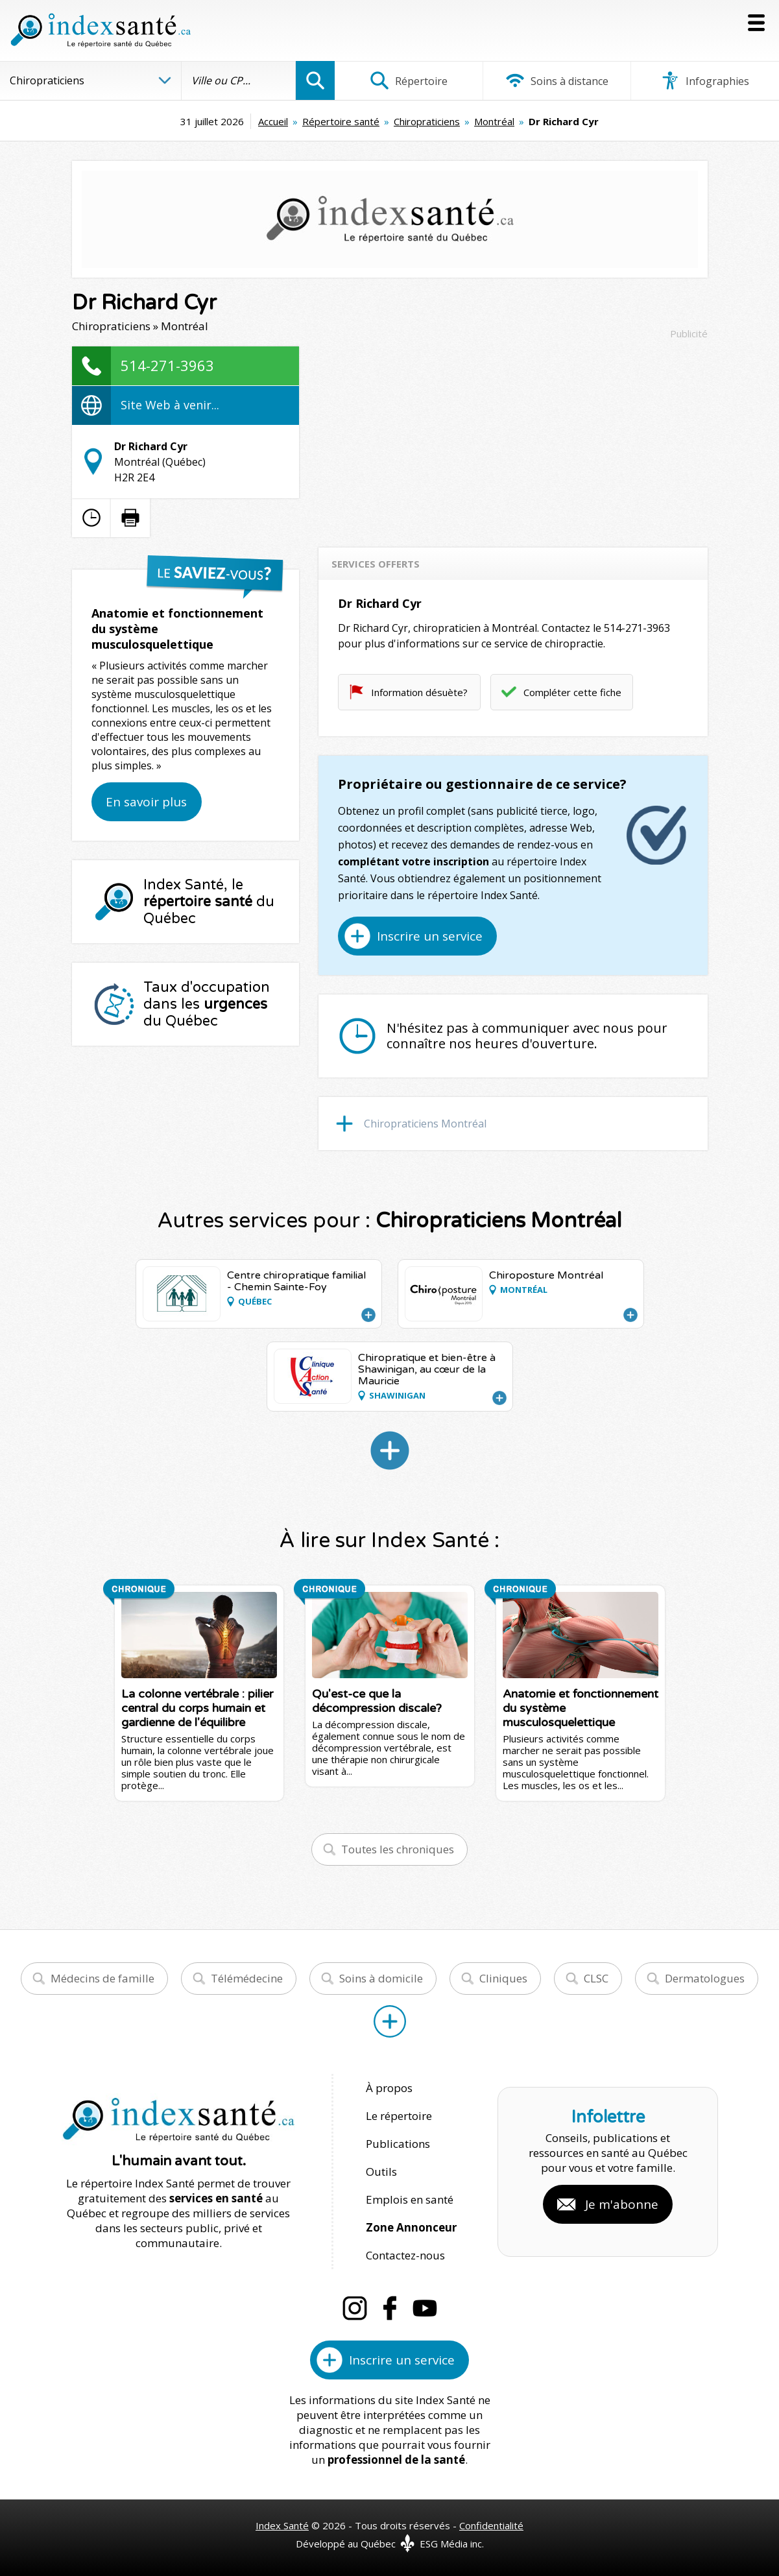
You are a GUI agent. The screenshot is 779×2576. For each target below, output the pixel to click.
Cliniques (503, 1978)
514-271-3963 (167, 365)
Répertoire (409, 80)
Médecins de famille (102, 1978)
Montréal (494, 121)
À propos (389, 2087)
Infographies (704, 80)
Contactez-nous (405, 2255)
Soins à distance (556, 80)
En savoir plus (146, 801)
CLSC (596, 1978)
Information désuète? (419, 692)
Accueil (273, 121)
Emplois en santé (409, 2199)
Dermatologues (705, 1978)
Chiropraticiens (427, 121)
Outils (381, 2171)
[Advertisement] (513, 437)
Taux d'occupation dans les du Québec (206, 1004)
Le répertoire (399, 2115)
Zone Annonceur (411, 2227)
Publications (398, 2143)
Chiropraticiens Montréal (425, 1123)
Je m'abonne (621, 2204)
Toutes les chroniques (397, 1849)
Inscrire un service (430, 936)
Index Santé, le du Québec (208, 901)
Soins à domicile (381, 1978)
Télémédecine (247, 1978)
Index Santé (282, 2525)
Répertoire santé (340, 121)
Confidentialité (491, 2525)
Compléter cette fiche (572, 692)
